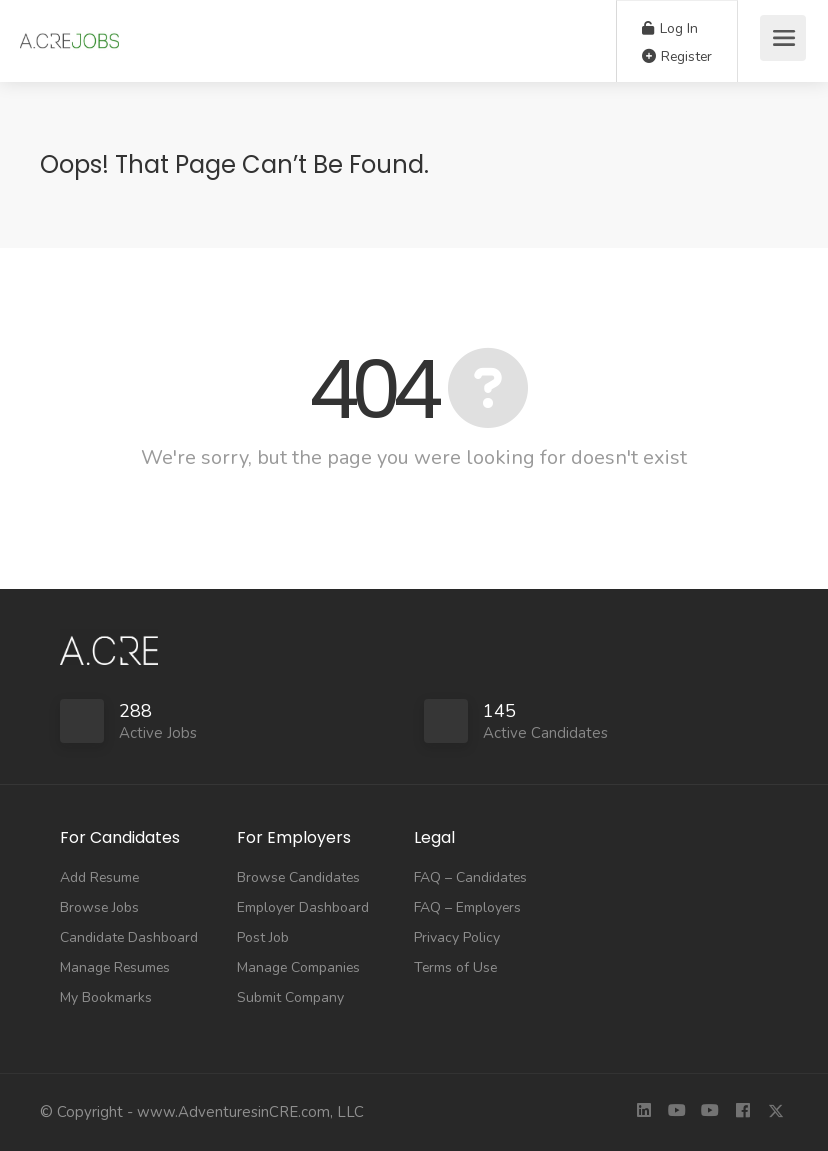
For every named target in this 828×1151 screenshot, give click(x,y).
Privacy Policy (457, 937)
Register (677, 56)
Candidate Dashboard (129, 937)
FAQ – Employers (467, 907)
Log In (670, 28)
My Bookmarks (106, 997)
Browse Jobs (99, 907)
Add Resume (99, 877)
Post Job (263, 937)
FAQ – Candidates (470, 877)
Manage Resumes (115, 967)
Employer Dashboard (303, 907)
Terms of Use (455, 967)
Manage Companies (298, 967)
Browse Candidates (298, 877)
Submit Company (290, 997)
